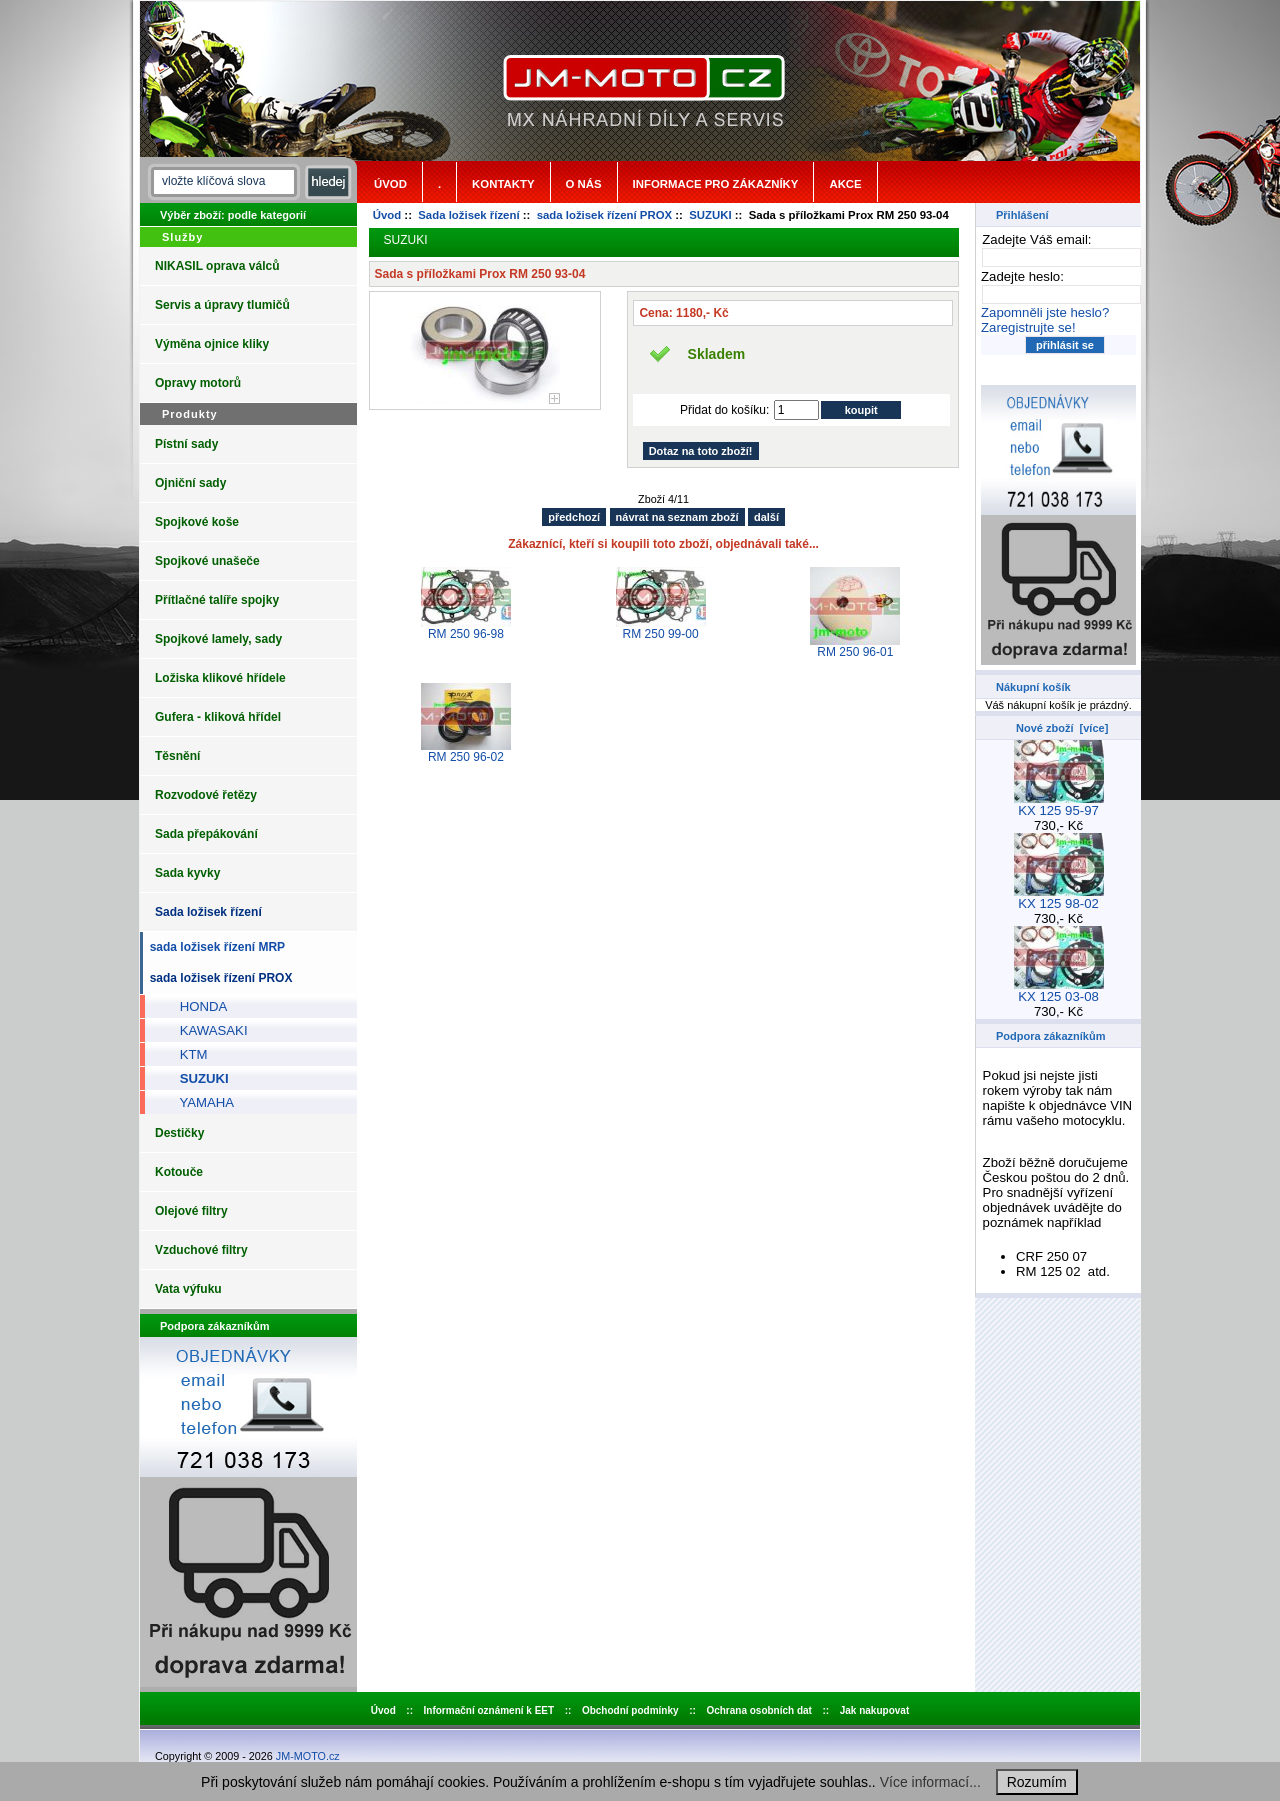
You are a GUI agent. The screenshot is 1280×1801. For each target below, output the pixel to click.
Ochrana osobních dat (759, 1710)
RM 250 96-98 (466, 634)
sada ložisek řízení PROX (604, 215)
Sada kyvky (187, 873)
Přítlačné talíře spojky (217, 600)
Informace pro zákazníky (716, 184)
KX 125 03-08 (1059, 990)
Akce (845, 184)
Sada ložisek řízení (468, 215)
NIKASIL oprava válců (217, 266)
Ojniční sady (190, 483)
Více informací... (930, 1782)
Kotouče (179, 1172)
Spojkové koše (197, 522)
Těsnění (177, 756)
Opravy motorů (198, 383)
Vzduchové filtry (201, 1250)
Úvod (390, 184)
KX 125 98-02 (1059, 897)
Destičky (179, 1133)
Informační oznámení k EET (489, 1710)
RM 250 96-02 (466, 757)
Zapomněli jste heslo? (1045, 312)
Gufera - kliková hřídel (218, 717)
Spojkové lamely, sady (218, 639)
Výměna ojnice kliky (212, 344)
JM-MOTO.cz (308, 1756)
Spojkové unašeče (207, 561)
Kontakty (503, 184)
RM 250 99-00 (661, 634)
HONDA (196, 1006)
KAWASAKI (206, 1030)
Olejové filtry (191, 1211)
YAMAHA (199, 1102)
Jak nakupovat (874, 1710)
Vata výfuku (188, 1289)
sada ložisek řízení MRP (214, 947)
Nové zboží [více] (1062, 728)
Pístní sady (186, 444)
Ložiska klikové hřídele (220, 678)
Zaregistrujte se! (1028, 327)
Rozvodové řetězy (206, 795)
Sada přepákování (206, 834)
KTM (186, 1054)
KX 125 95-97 (1059, 804)
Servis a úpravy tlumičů (222, 305)
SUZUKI (710, 215)
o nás (584, 184)
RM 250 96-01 (855, 652)
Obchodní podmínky (630, 1710)
